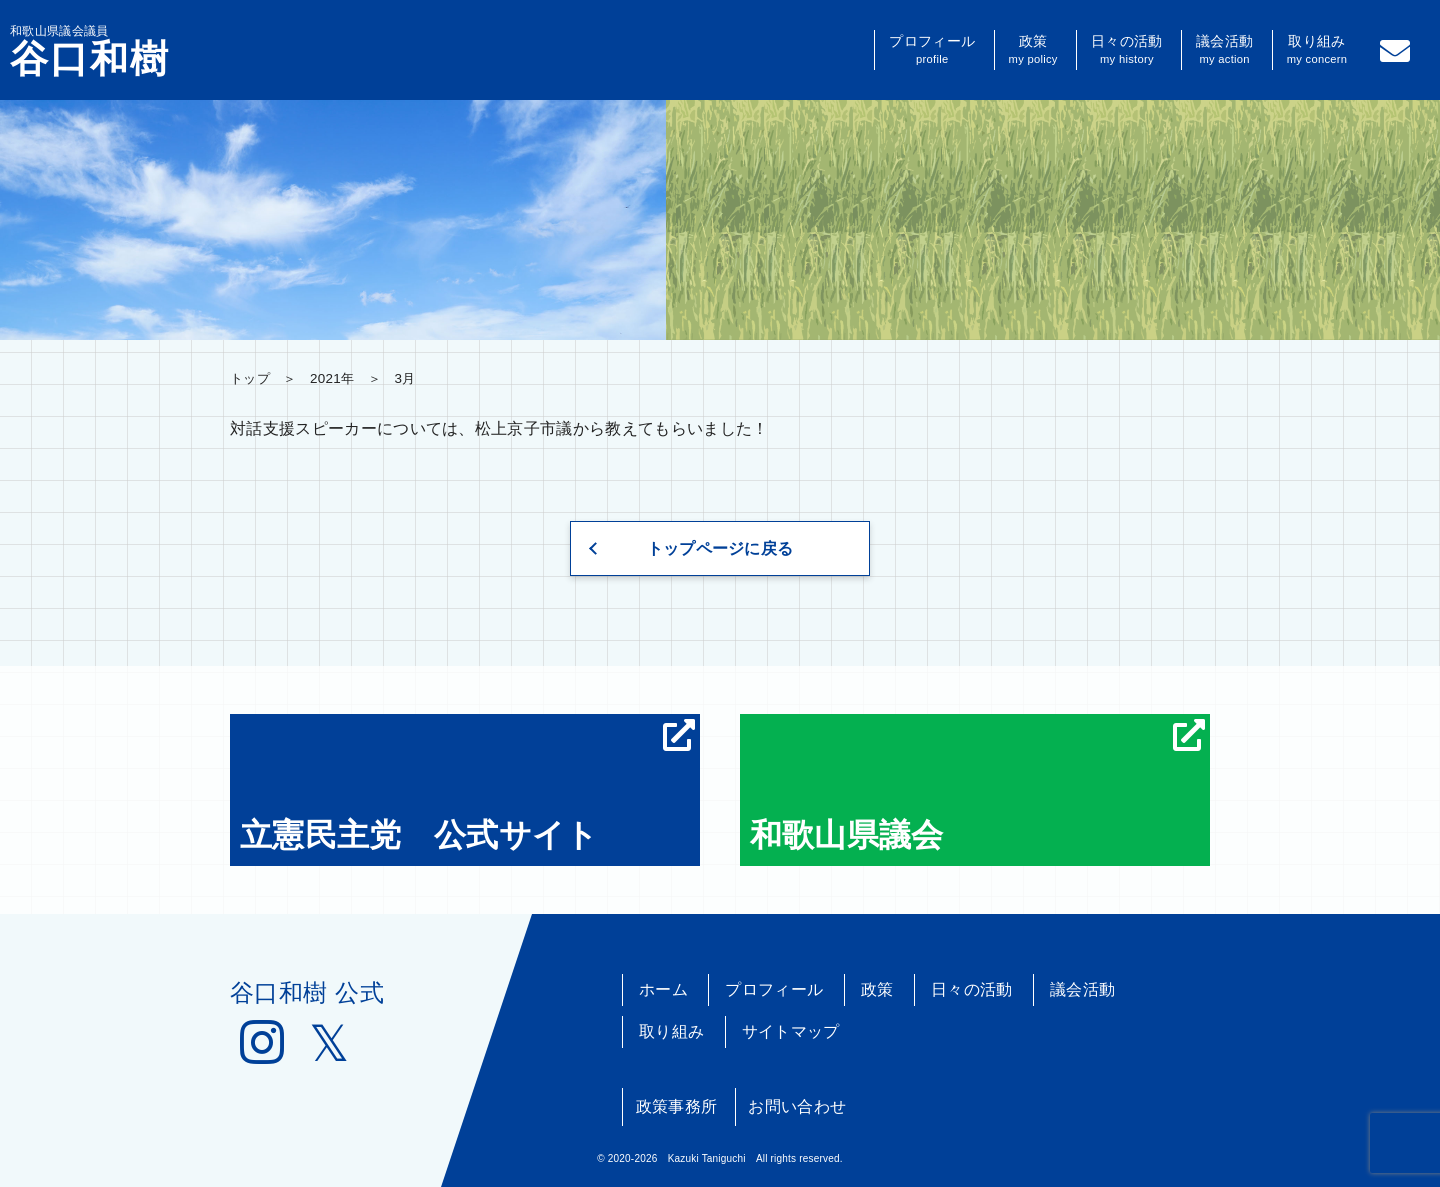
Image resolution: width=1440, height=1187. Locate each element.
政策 (1033, 50)
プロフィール (932, 50)
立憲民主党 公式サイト (467, 786)
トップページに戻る (720, 548)
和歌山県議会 (977, 786)
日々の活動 (1126, 50)
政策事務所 (677, 1106)
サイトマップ (791, 1031)
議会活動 (1224, 50)
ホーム (663, 989)
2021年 (332, 378)
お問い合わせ (797, 1106)
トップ (250, 378)
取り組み (1317, 50)
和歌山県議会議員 (90, 51)
